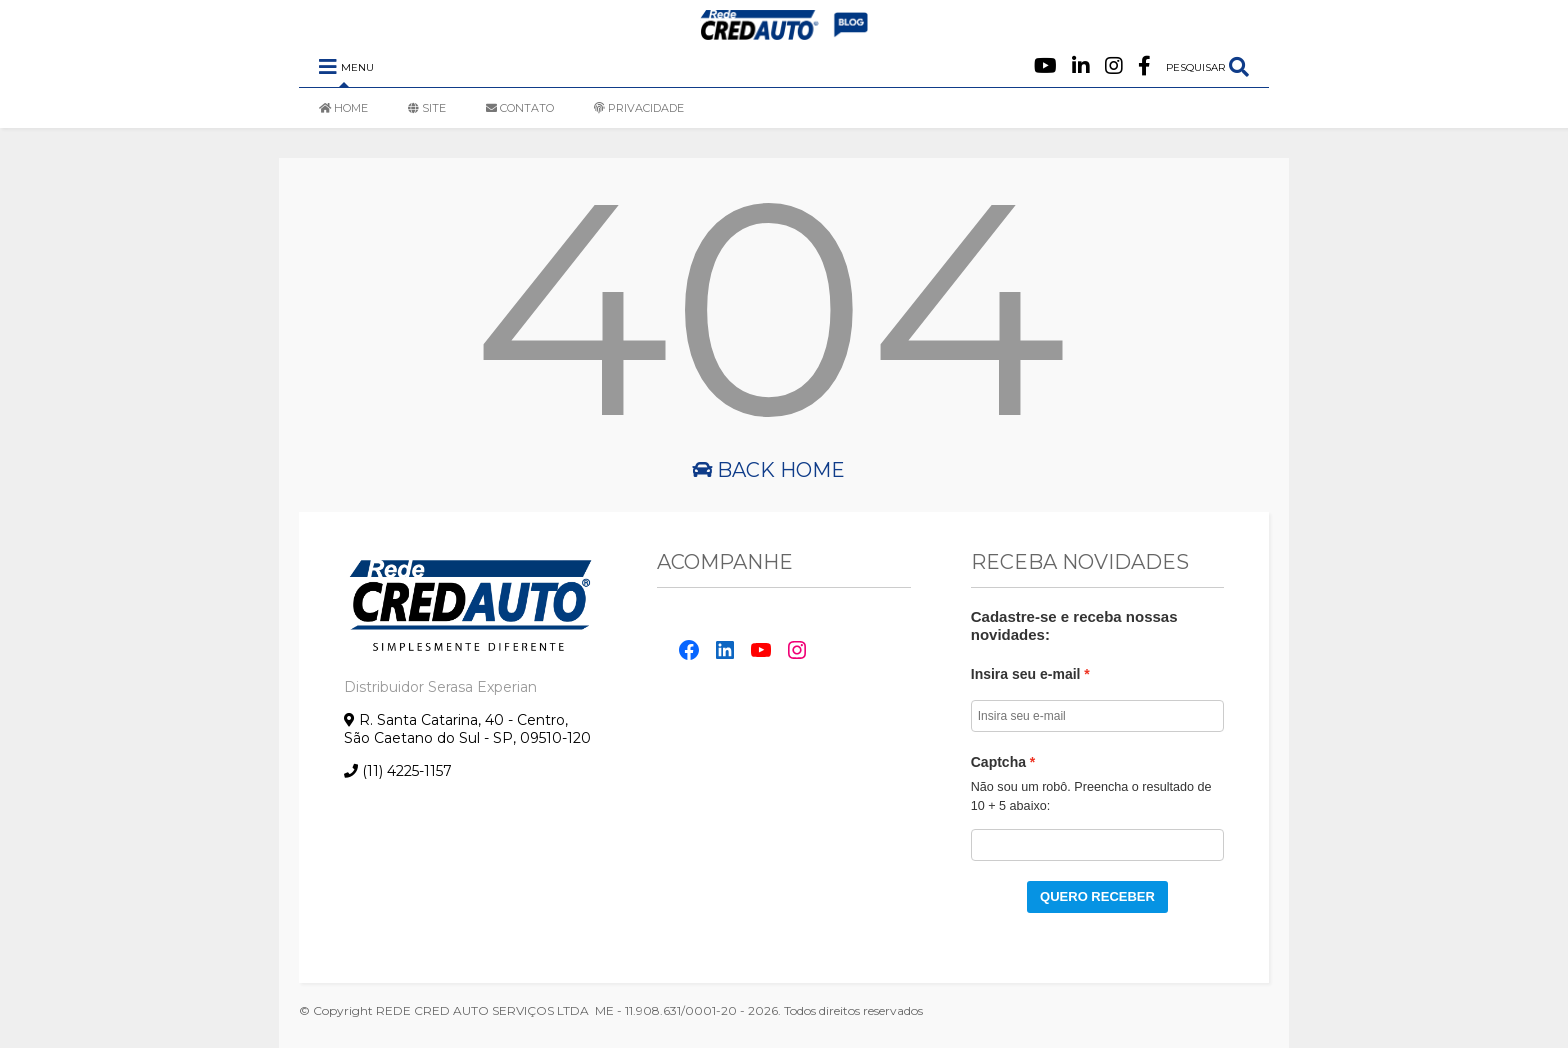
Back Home (768, 470)
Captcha (998, 762)
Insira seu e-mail (1026, 674)
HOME (343, 108)
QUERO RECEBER (1097, 896)
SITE (427, 108)
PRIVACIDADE (639, 108)
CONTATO (520, 108)
